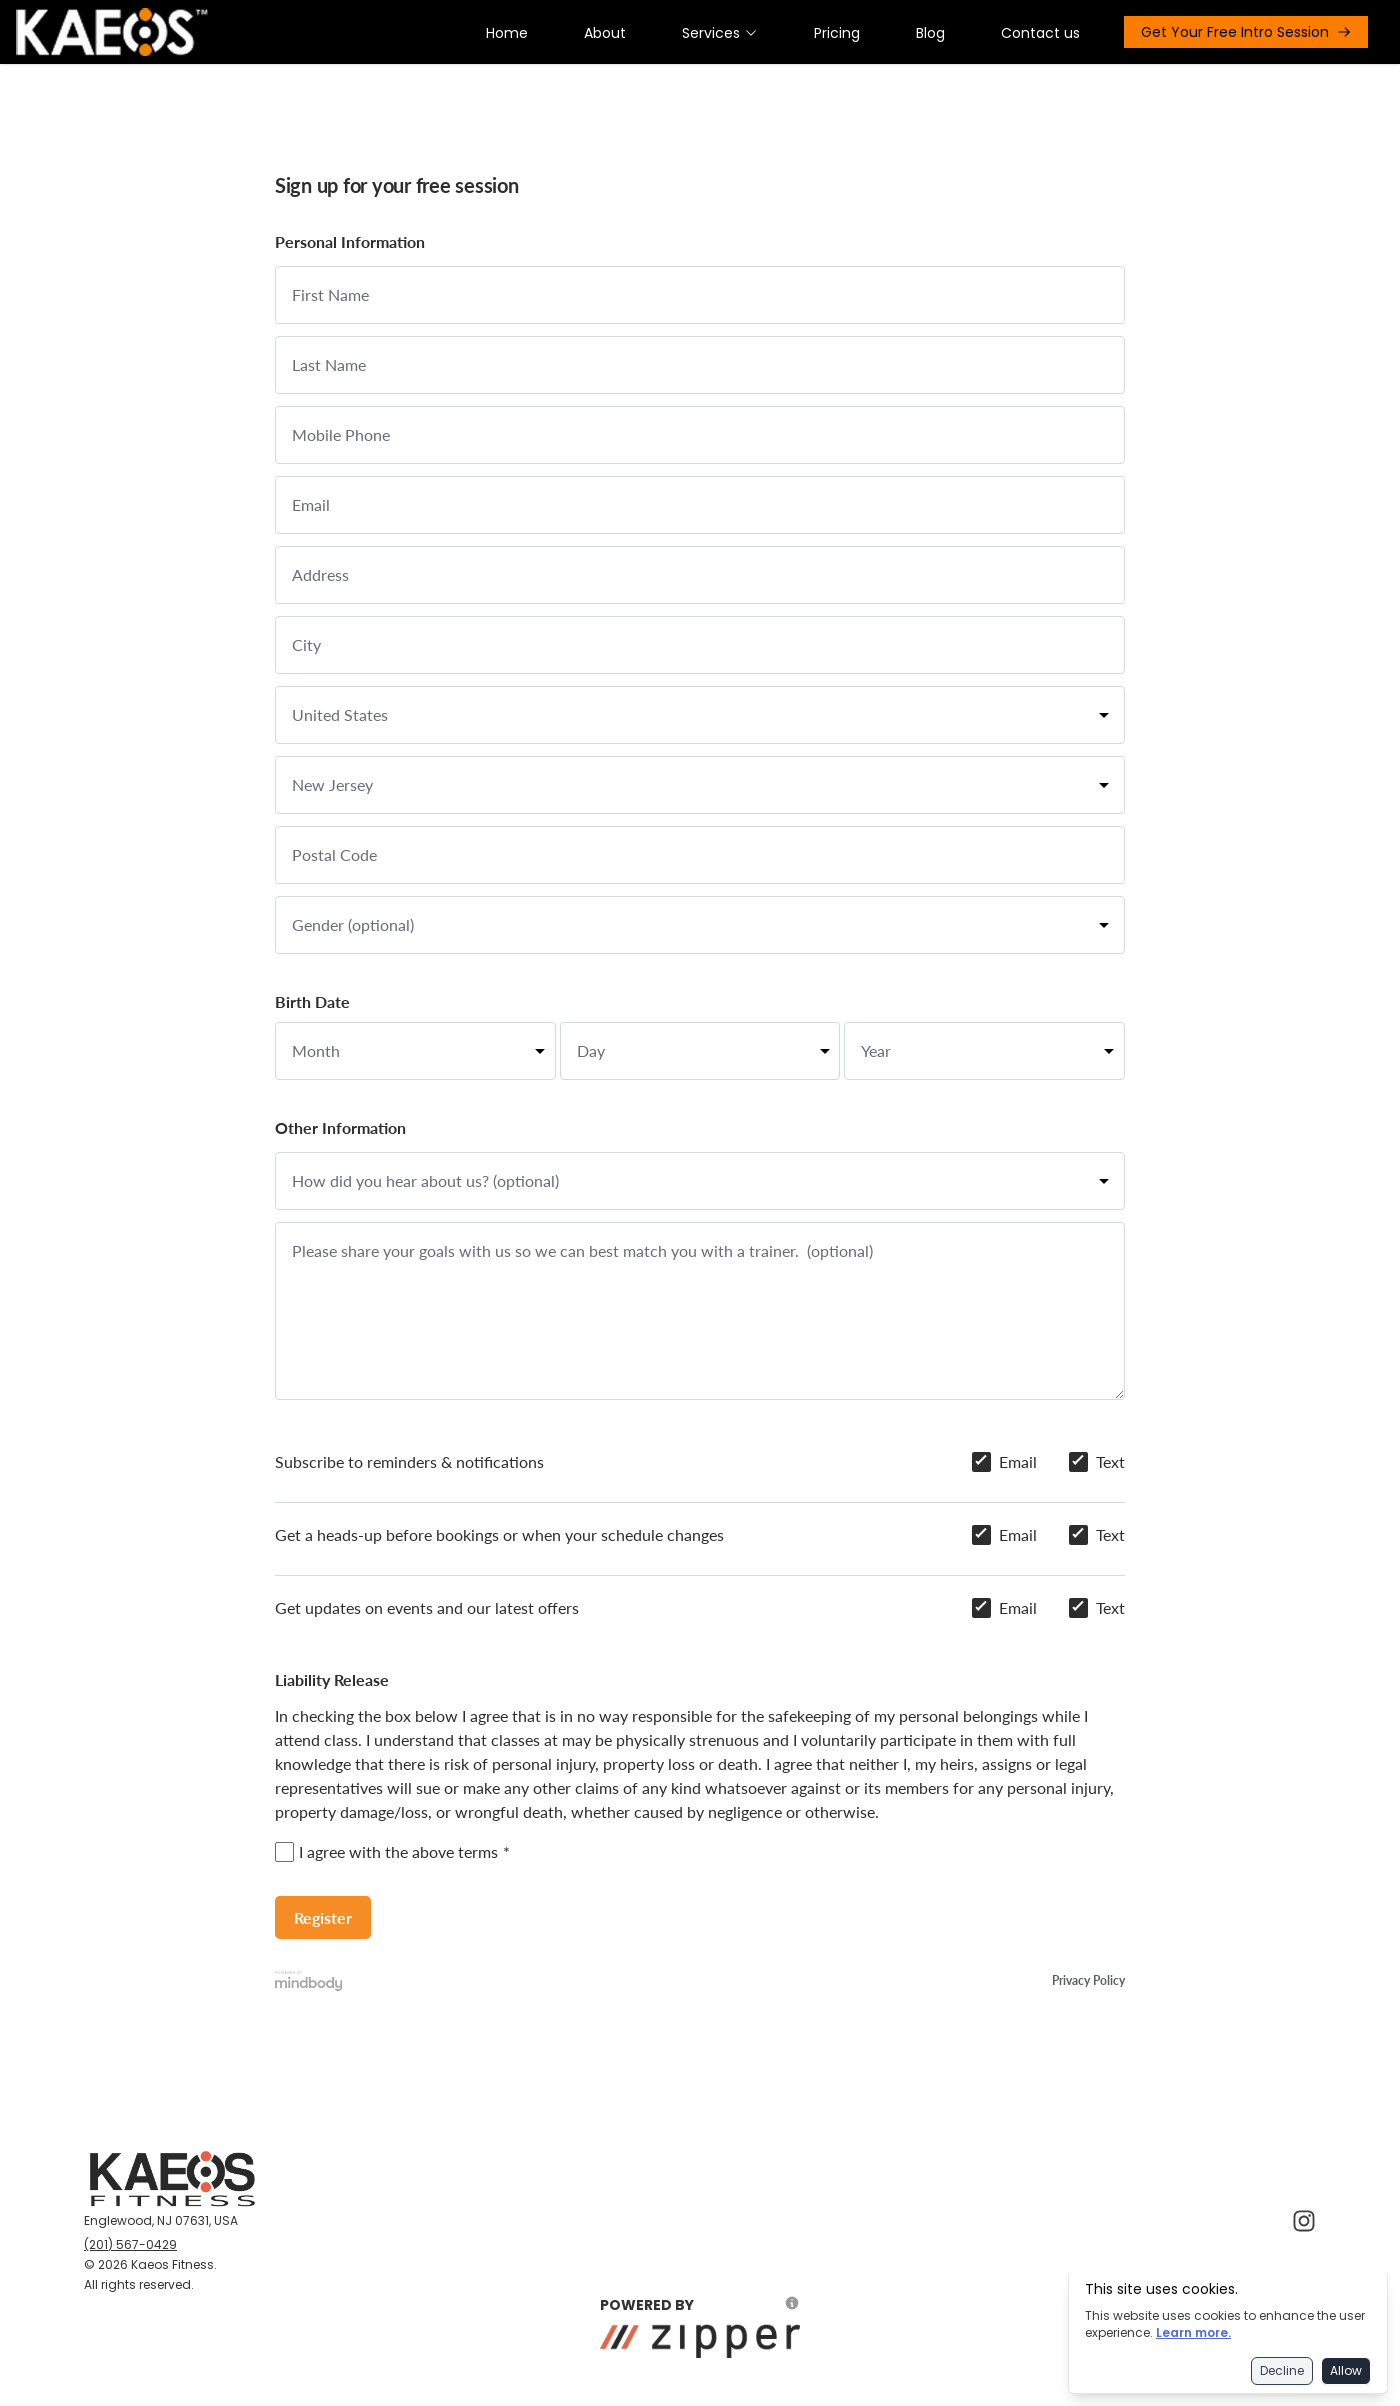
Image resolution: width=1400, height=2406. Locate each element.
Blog (930, 33)
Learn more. (1193, 2332)
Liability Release (332, 1679)
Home (507, 33)
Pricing (837, 33)
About (605, 33)
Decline (1282, 2370)
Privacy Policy (1088, 1980)
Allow (1346, 2370)
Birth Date (312, 1001)
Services (720, 33)
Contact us (1040, 33)
